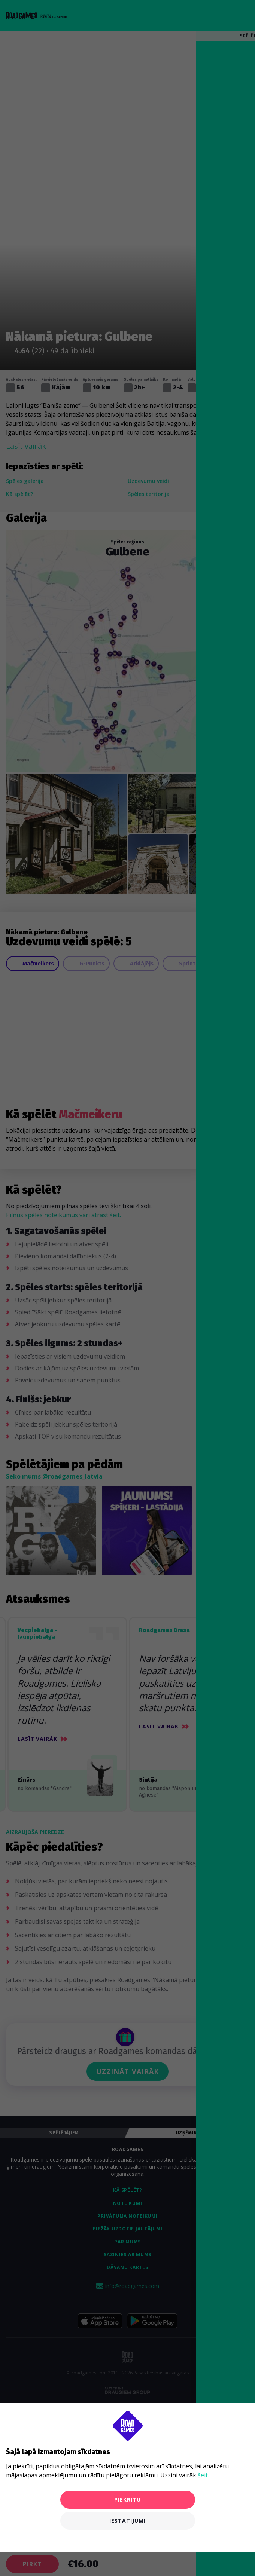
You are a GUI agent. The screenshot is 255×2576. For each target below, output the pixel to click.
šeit (203, 2475)
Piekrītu (127, 2499)
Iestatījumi (127, 2520)
